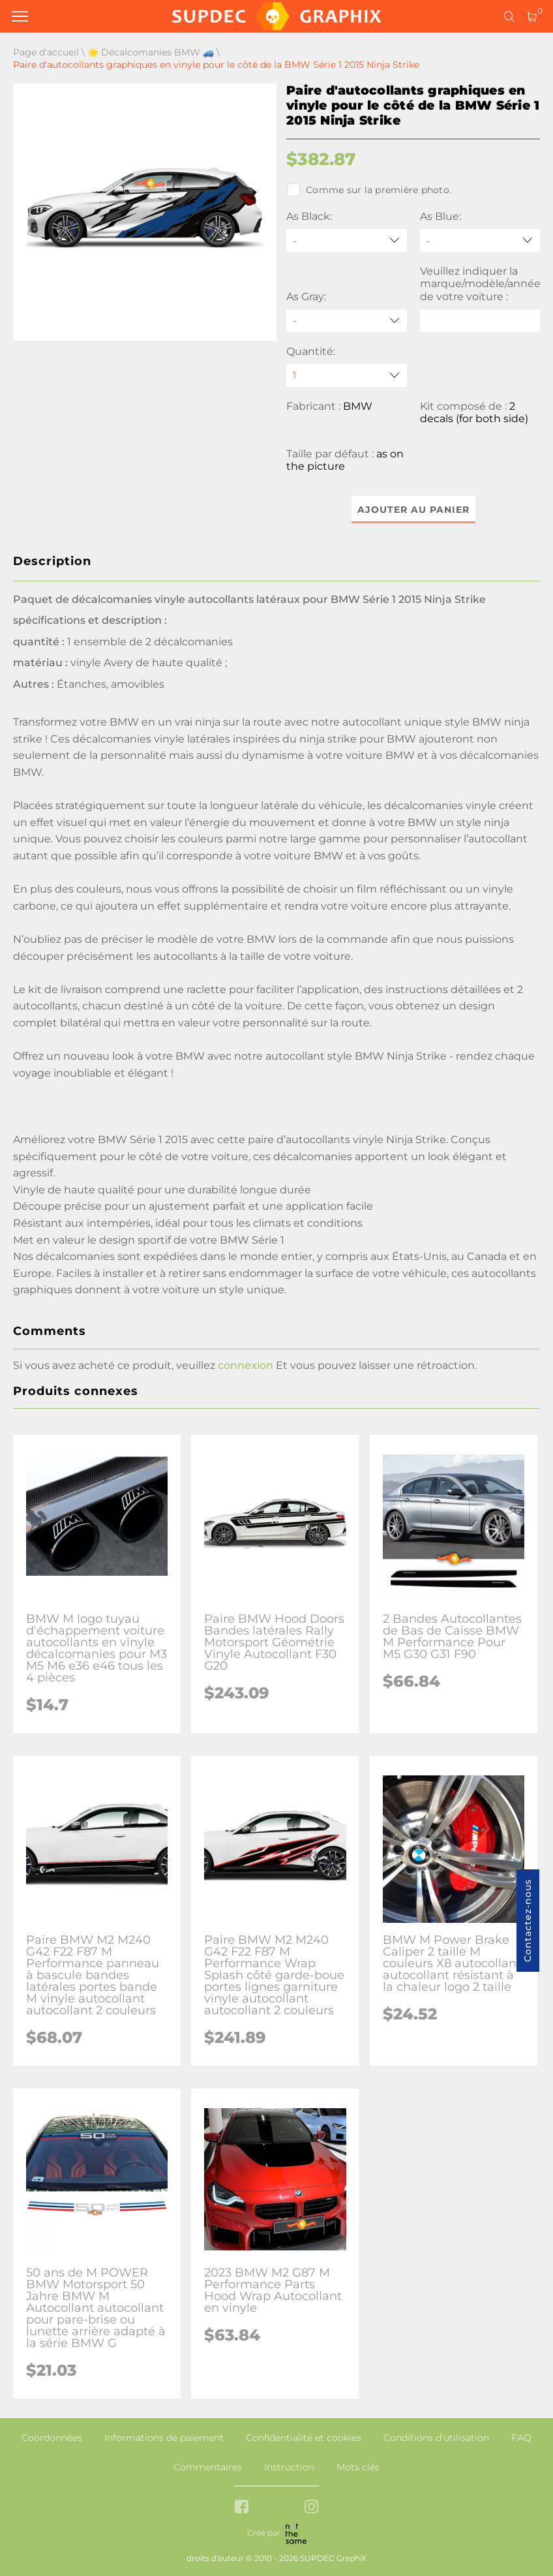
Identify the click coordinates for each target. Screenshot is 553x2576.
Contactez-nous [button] (527, 1920)
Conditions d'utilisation (436, 2438)
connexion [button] (245, 1365)
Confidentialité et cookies (303, 2438)
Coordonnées (52, 2438)
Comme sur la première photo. (368, 190)
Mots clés (358, 2467)
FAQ (521, 2438)
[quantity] (346, 375)
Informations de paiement (164, 2438)
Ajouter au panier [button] (413, 509)
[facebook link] (242, 2508)
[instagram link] (311, 2508)
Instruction (289, 2467)
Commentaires (207, 2467)
